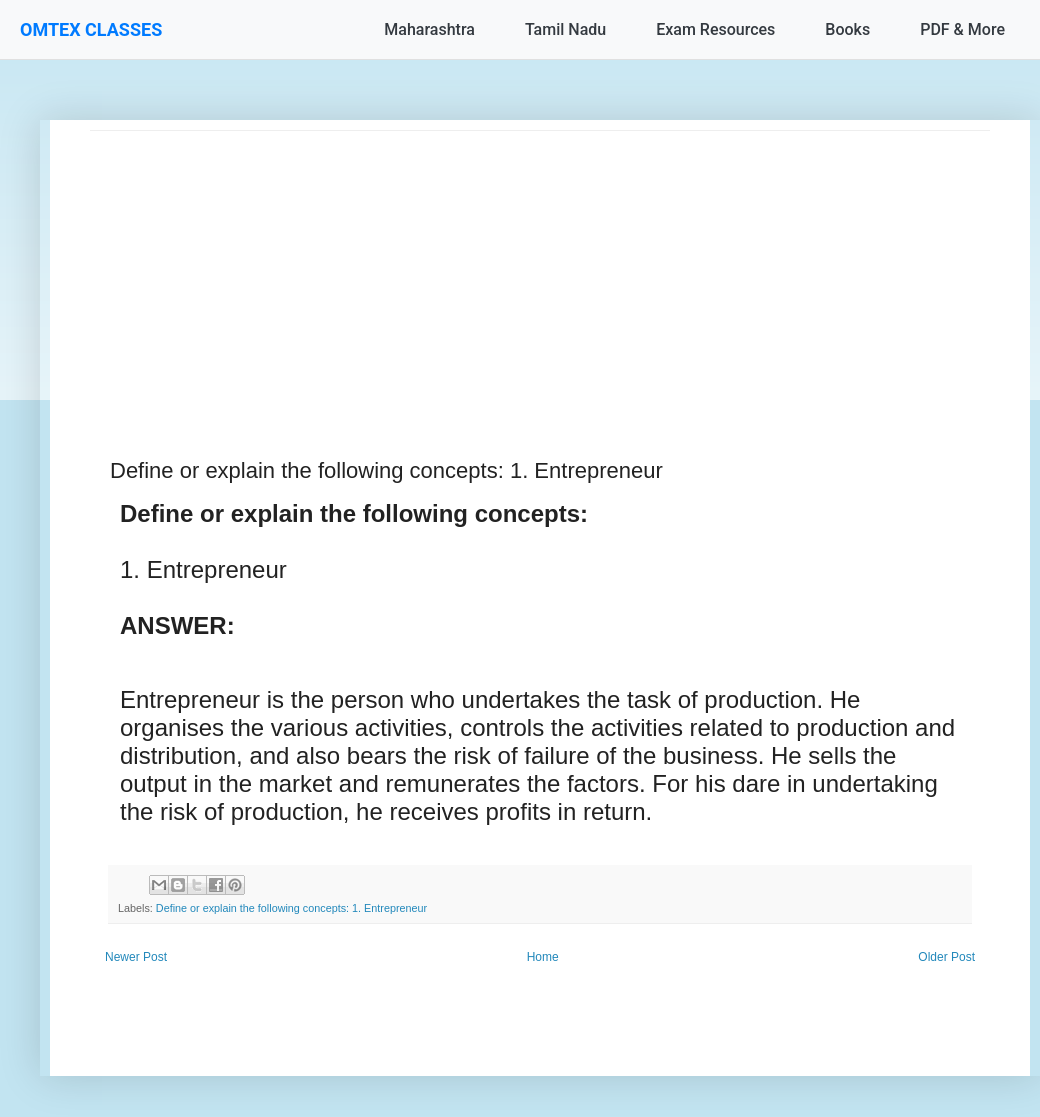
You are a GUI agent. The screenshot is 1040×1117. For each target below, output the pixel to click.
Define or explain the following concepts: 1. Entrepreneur (291, 908)
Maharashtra (429, 29)
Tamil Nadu (565, 29)
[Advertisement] (540, 271)
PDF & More (962, 29)
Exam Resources (715, 29)
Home (543, 957)
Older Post (946, 957)
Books (847, 29)
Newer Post (136, 957)
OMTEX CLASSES (91, 29)
